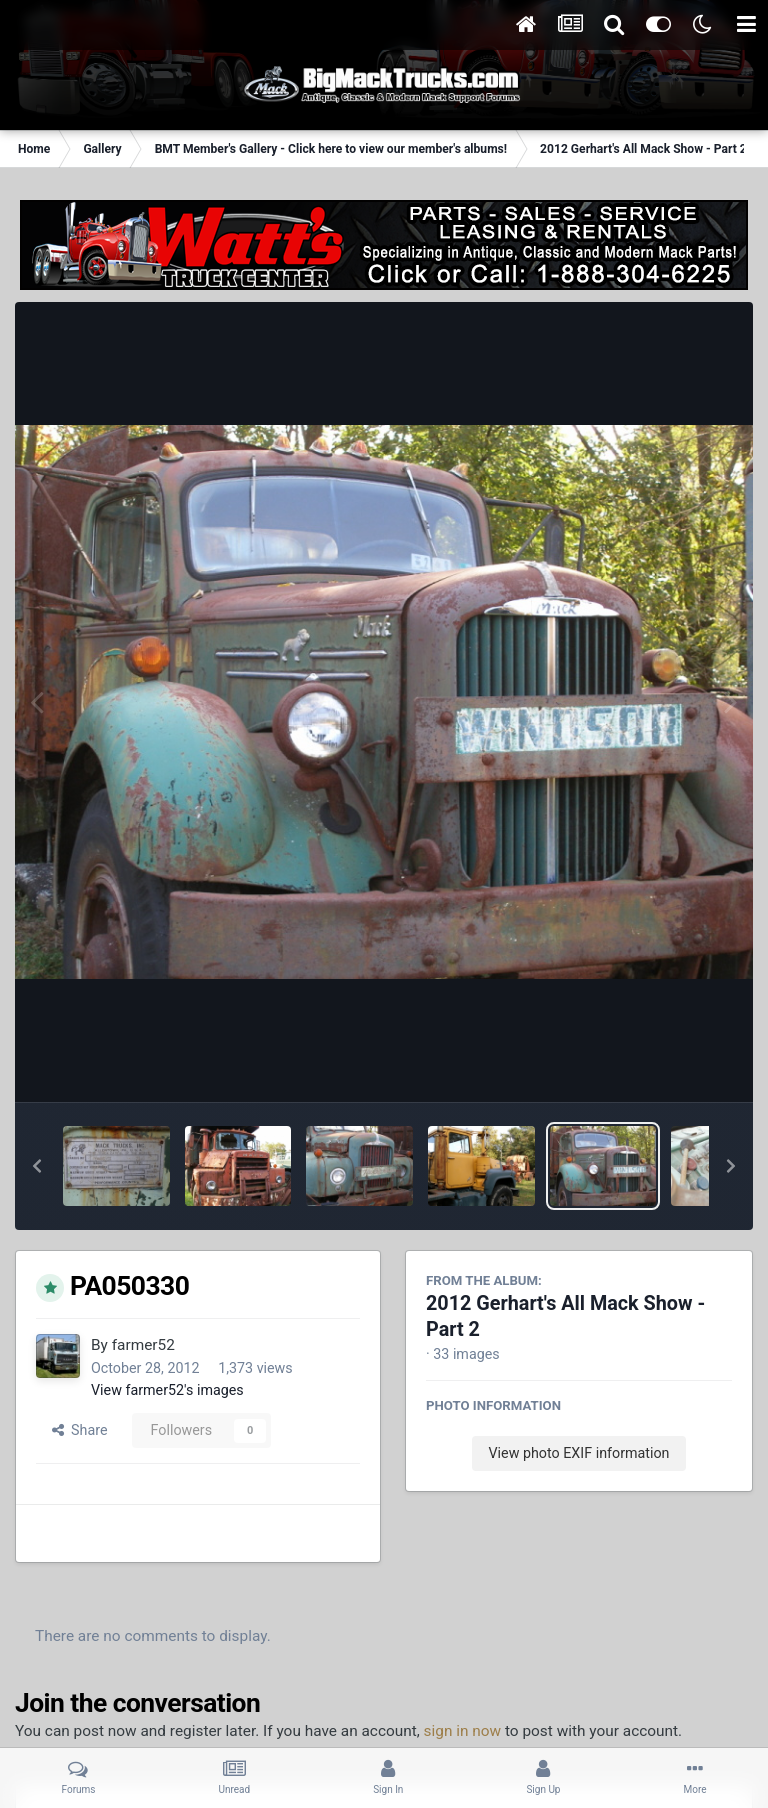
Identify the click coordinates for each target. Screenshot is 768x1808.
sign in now (463, 1731)
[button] (37, 1166)
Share (80, 1430)
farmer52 (143, 1345)
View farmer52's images (167, 1390)
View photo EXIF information (578, 1453)
